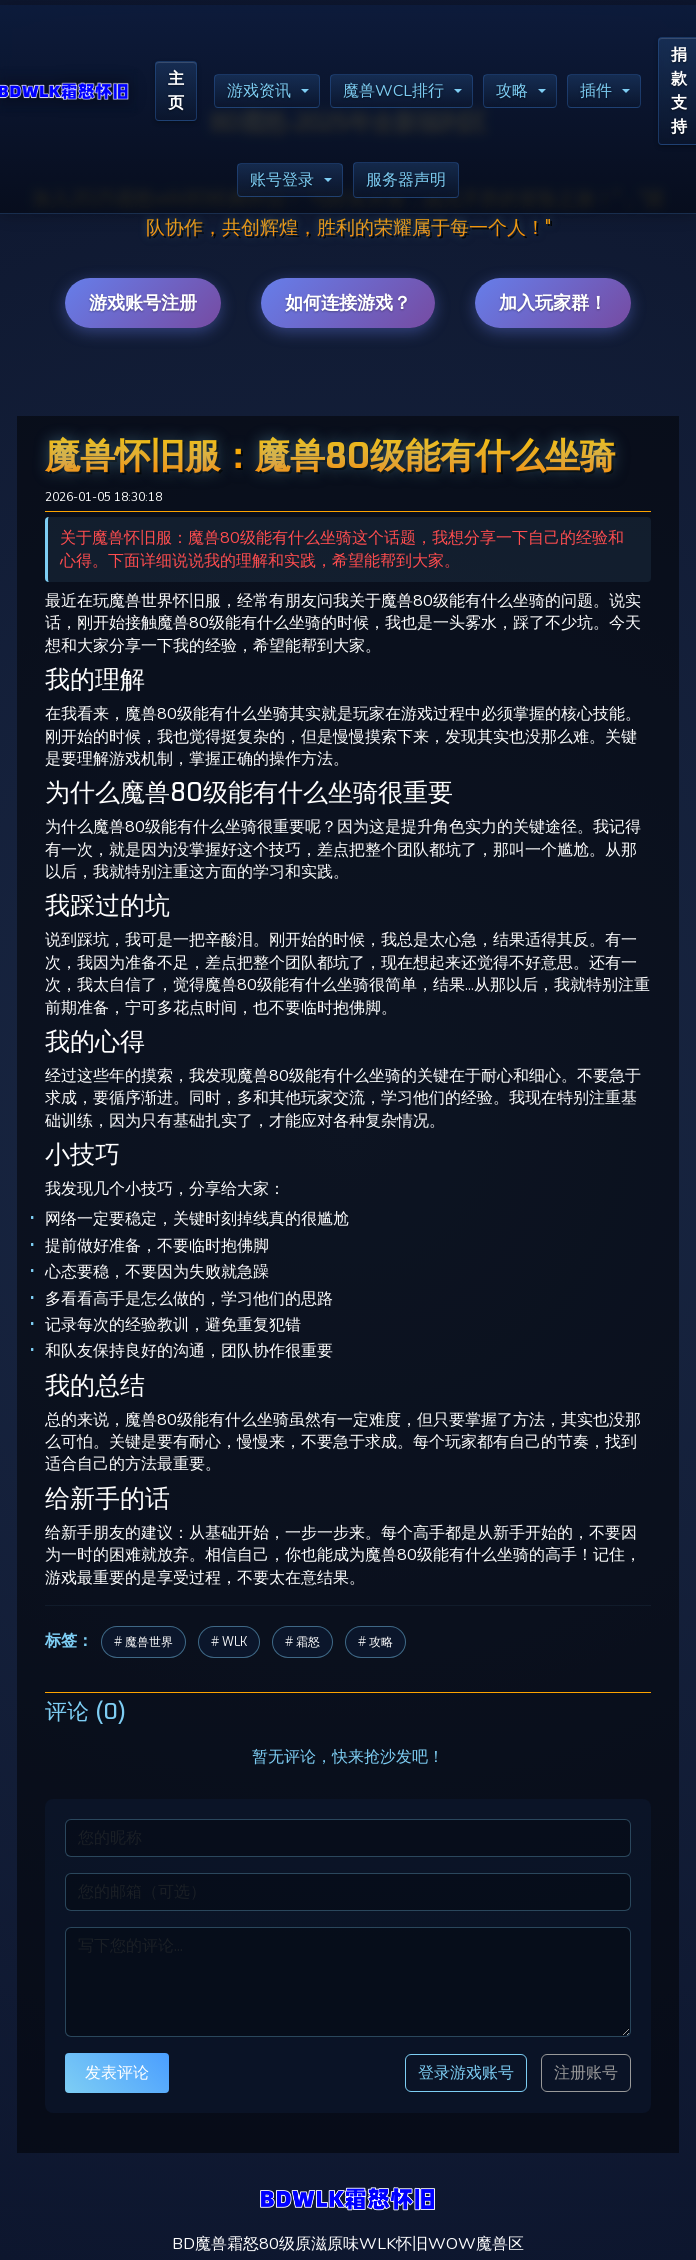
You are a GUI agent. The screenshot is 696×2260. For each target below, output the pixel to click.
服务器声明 (406, 180)
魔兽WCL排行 (393, 91)
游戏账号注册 (143, 303)
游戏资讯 (259, 91)
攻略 (512, 91)
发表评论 (117, 2072)
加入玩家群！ (553, 303)
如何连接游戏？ (348, 303)
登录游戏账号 (466, 2072)
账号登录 (282, 180)
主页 (176, 91)
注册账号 (586, 2073)
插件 (596, 91)
